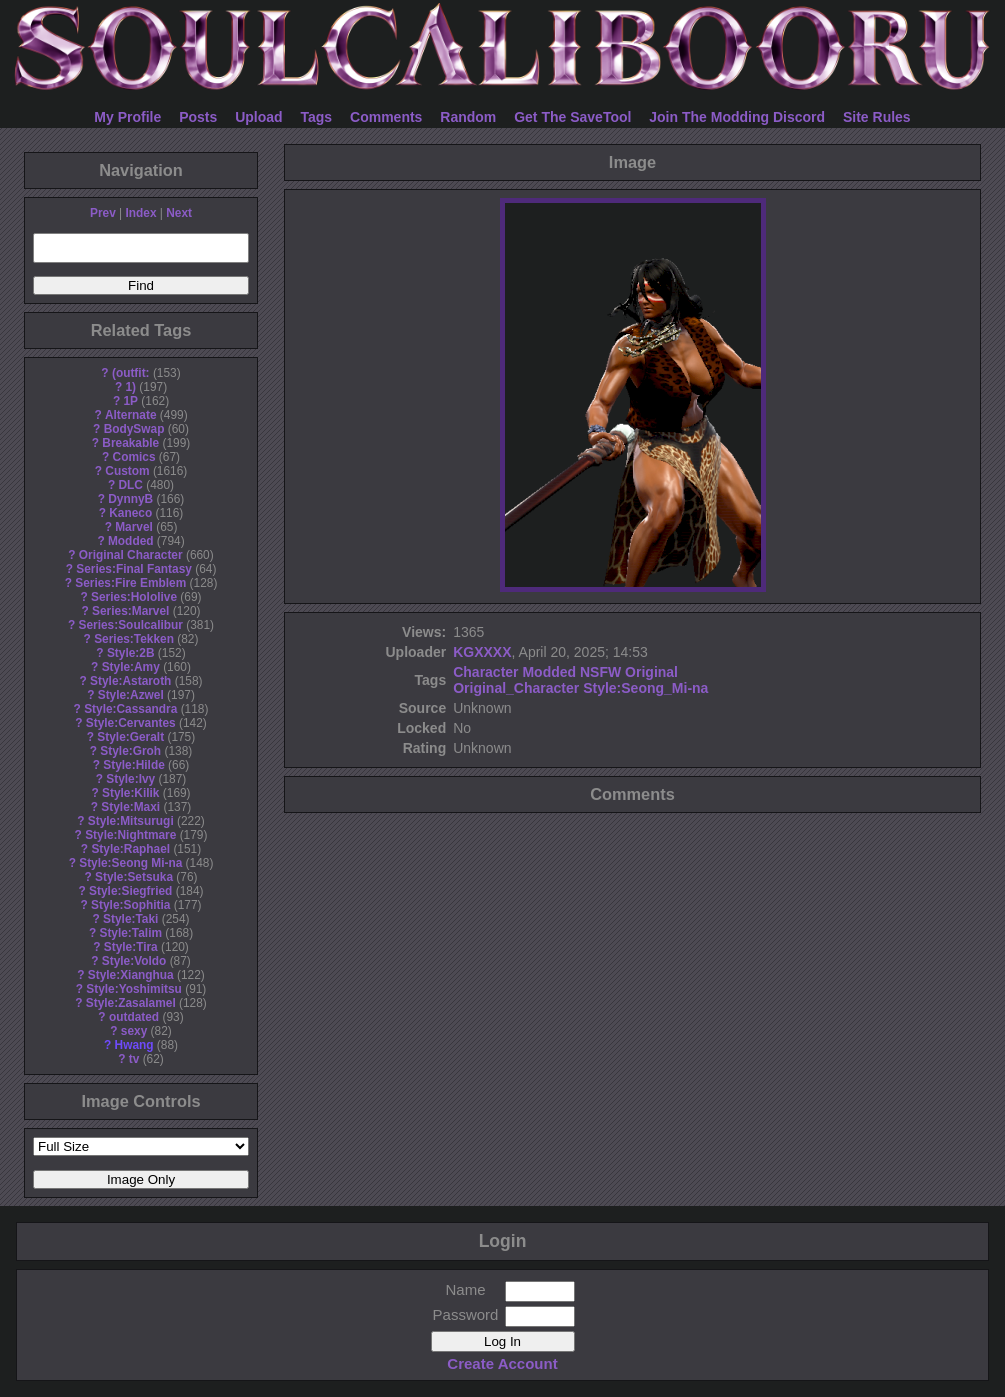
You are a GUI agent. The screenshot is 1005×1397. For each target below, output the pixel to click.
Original (651, 672)
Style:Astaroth (130, 681)
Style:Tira (131, 947)
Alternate (131, 415)
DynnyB (130, 499)
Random (468, 117)
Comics (134, 457)
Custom (127, 471)
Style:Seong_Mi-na (645, 688)
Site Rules (877, 117)
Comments (386, 117)
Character (485, 672)
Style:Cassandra (130, 709)
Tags (317, 117)
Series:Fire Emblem (130, 583)
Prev (103, 213)
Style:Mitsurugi (131, 821)
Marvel (134, 527)
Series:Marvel (130, 611)
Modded (131, 541)
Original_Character (516, 688)
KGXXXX (482, 652)
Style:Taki (130, 919)
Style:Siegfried (130, 891)
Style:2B (131, 653)
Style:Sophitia (130, 905)
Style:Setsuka (134, 877)
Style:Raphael (130, 849)
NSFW (600, 672)
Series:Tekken (134, 639)
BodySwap (134, 429)
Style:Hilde (133, 765)
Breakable (130, 443)
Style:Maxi (130, 807)
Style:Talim (130, 933)
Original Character (131, 555)
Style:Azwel (131, 695)
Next (179, 213)
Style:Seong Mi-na (130, 863)
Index (140, 213)
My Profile (127, 117)
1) (130, 387)
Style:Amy (131, 667)
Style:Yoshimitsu (134, 989)
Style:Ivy (130, 779)
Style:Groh (130, 751)
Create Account (502, 1363)
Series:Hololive (134, 597)
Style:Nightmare (130, 835)
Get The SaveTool (572, 117)
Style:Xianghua (131, 975)
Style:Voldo (134, 961)
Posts (198, 117)
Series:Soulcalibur (131, 625)
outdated (134, 1017)
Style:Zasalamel (131, 1003)
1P (130, 401)
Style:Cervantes (131, 723)
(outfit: (131, 373)
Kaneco (130, 513)
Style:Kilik (131, 793)
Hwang (134, 1045)
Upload (258, 117)
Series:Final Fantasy (134, 569)
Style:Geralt (130, 737)
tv (134, 1059)
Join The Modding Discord (737, 117)
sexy (134, 1031)
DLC (131, 485)
